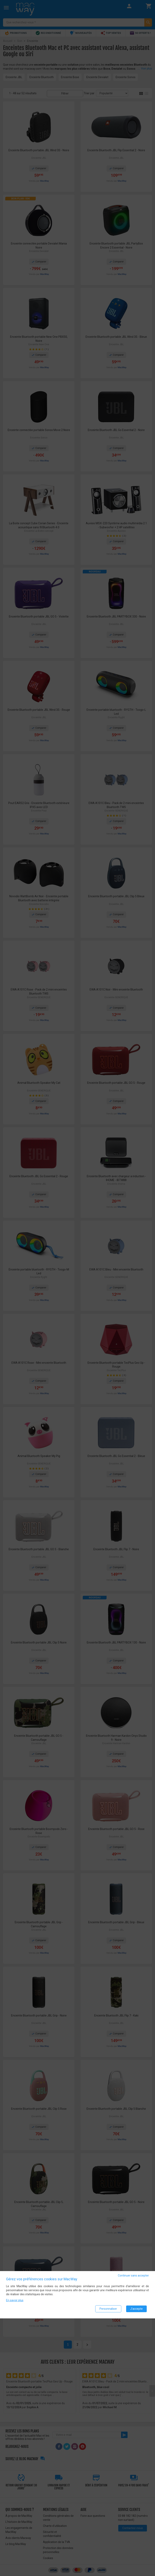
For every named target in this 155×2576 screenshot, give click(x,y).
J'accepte (136, 2308)
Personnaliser (108, 2308)
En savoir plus (14, 2300)
